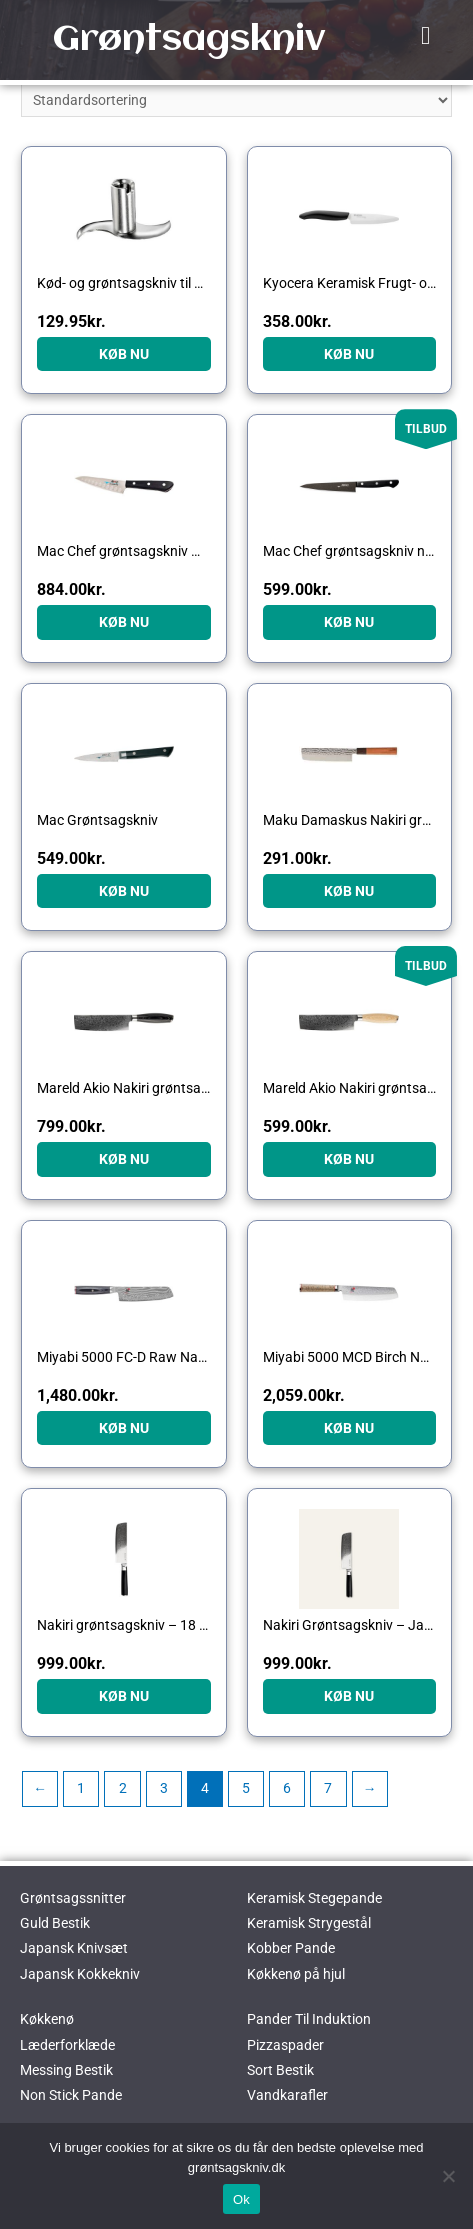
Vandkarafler (287, 2095)
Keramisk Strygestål (309, 1923)
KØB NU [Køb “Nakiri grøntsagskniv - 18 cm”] (124, 1696)
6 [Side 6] (287, 1788)
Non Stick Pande (71, 2095)
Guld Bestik (55, 1923)
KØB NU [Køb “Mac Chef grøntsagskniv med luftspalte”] (124, 622)
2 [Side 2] (123, 1788)
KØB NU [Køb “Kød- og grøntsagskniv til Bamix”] (124, 354)
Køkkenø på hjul (296, 1974)
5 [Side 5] (246, 1788)
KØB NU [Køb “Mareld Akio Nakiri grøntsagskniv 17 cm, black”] (124, 1159)
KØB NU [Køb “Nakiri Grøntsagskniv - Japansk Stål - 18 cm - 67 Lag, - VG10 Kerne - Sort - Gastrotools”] (349, 1696)
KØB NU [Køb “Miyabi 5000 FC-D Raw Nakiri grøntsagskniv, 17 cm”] (124, 1428)
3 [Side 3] (164, 1788)
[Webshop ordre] (236, 100)
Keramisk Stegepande (314, 1898)
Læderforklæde (67, 2045)
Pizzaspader (285, 2045)
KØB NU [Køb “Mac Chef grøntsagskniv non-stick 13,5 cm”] (349, 622)
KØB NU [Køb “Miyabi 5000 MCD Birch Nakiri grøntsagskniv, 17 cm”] (349, 1428)
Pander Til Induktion (309, 2019)
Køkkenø (47, 2019)
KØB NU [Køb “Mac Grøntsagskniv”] (124, 891)
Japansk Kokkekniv (80, 1974)
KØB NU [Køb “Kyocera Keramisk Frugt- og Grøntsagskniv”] (349, 354)
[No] (448, 2176)
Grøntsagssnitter (73, 1898)
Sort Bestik (280, 2070)
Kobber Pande (291, 1948)
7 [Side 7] (328, 1788)
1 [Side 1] (81, 1788)
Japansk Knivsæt (74, 1948)
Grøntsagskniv (189, 40)
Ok (241, 2199)
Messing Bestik (66, 2070)
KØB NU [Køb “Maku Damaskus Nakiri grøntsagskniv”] (349, 891)
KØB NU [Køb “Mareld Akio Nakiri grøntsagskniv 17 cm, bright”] (349, 1159)
